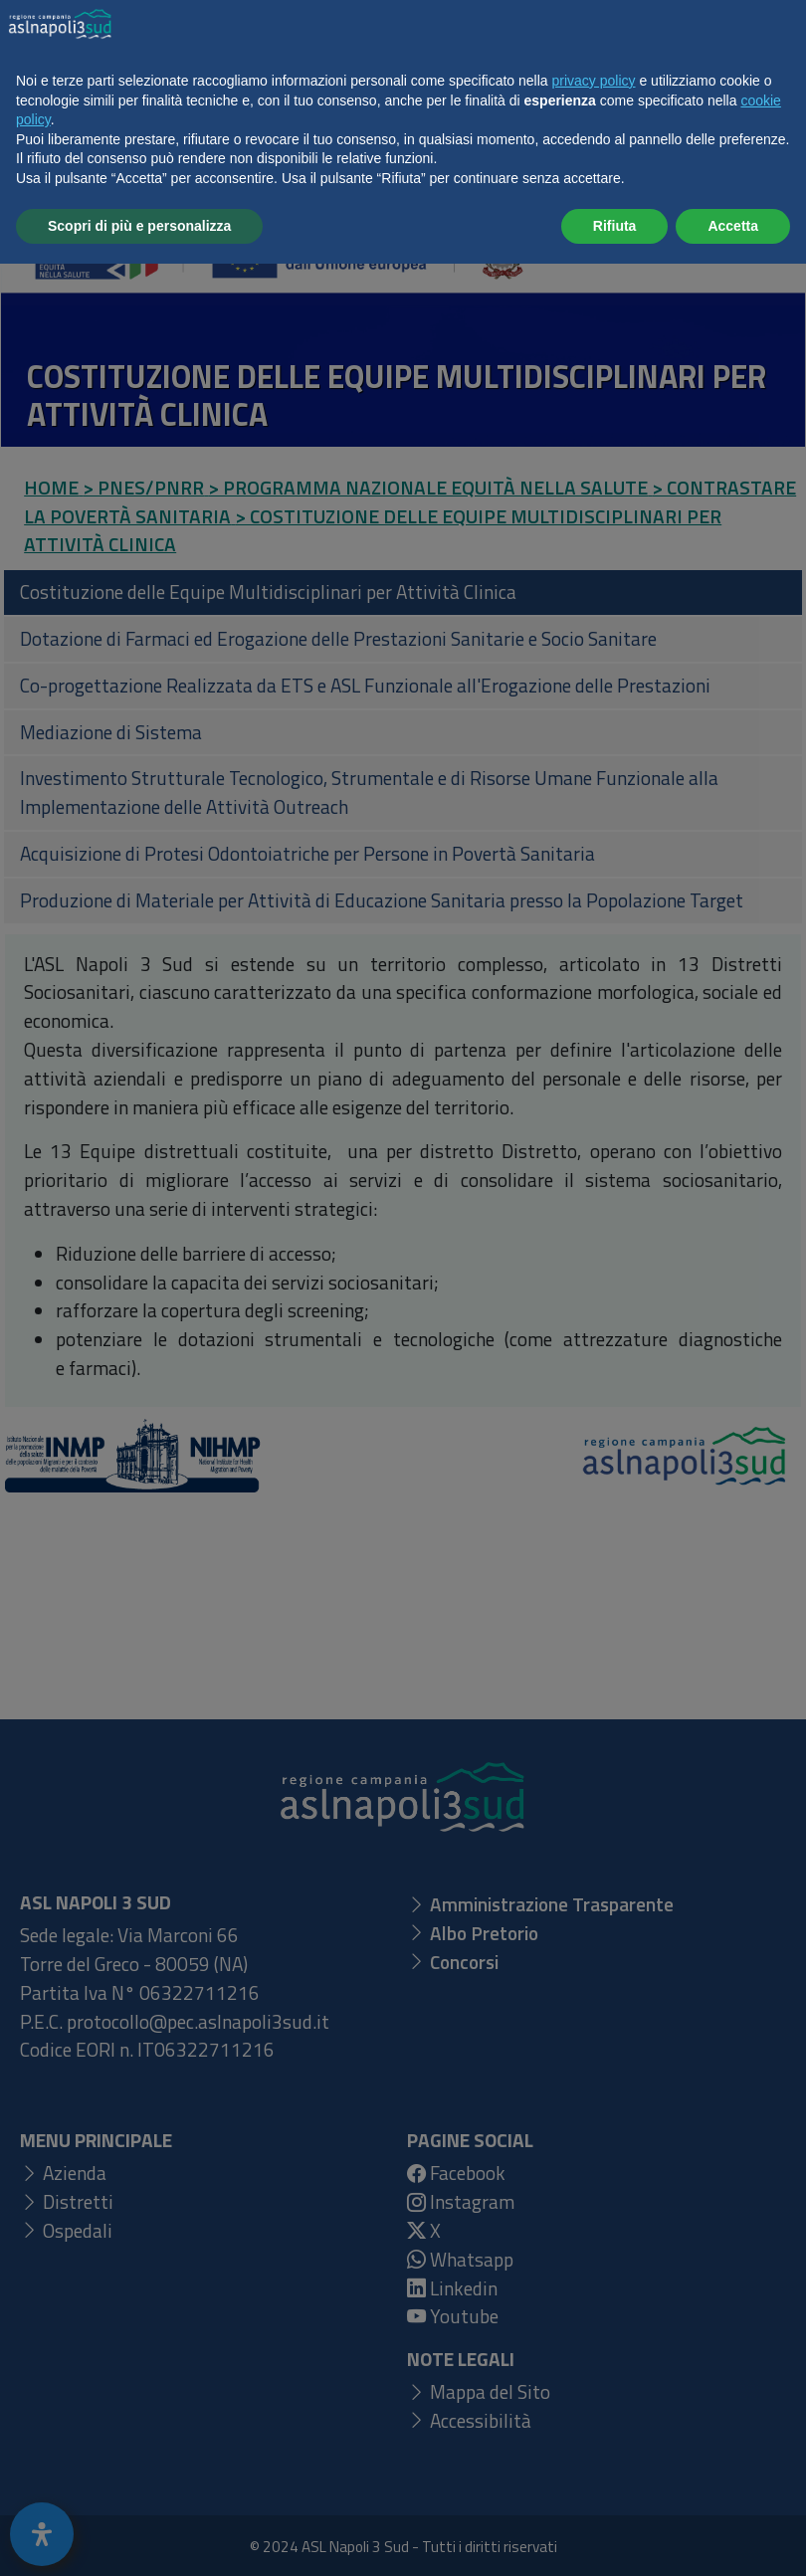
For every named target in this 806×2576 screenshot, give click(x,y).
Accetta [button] (732, 2537)
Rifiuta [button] (615, 2537)
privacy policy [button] (594, 2393)
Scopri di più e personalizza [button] (139, 2537)
